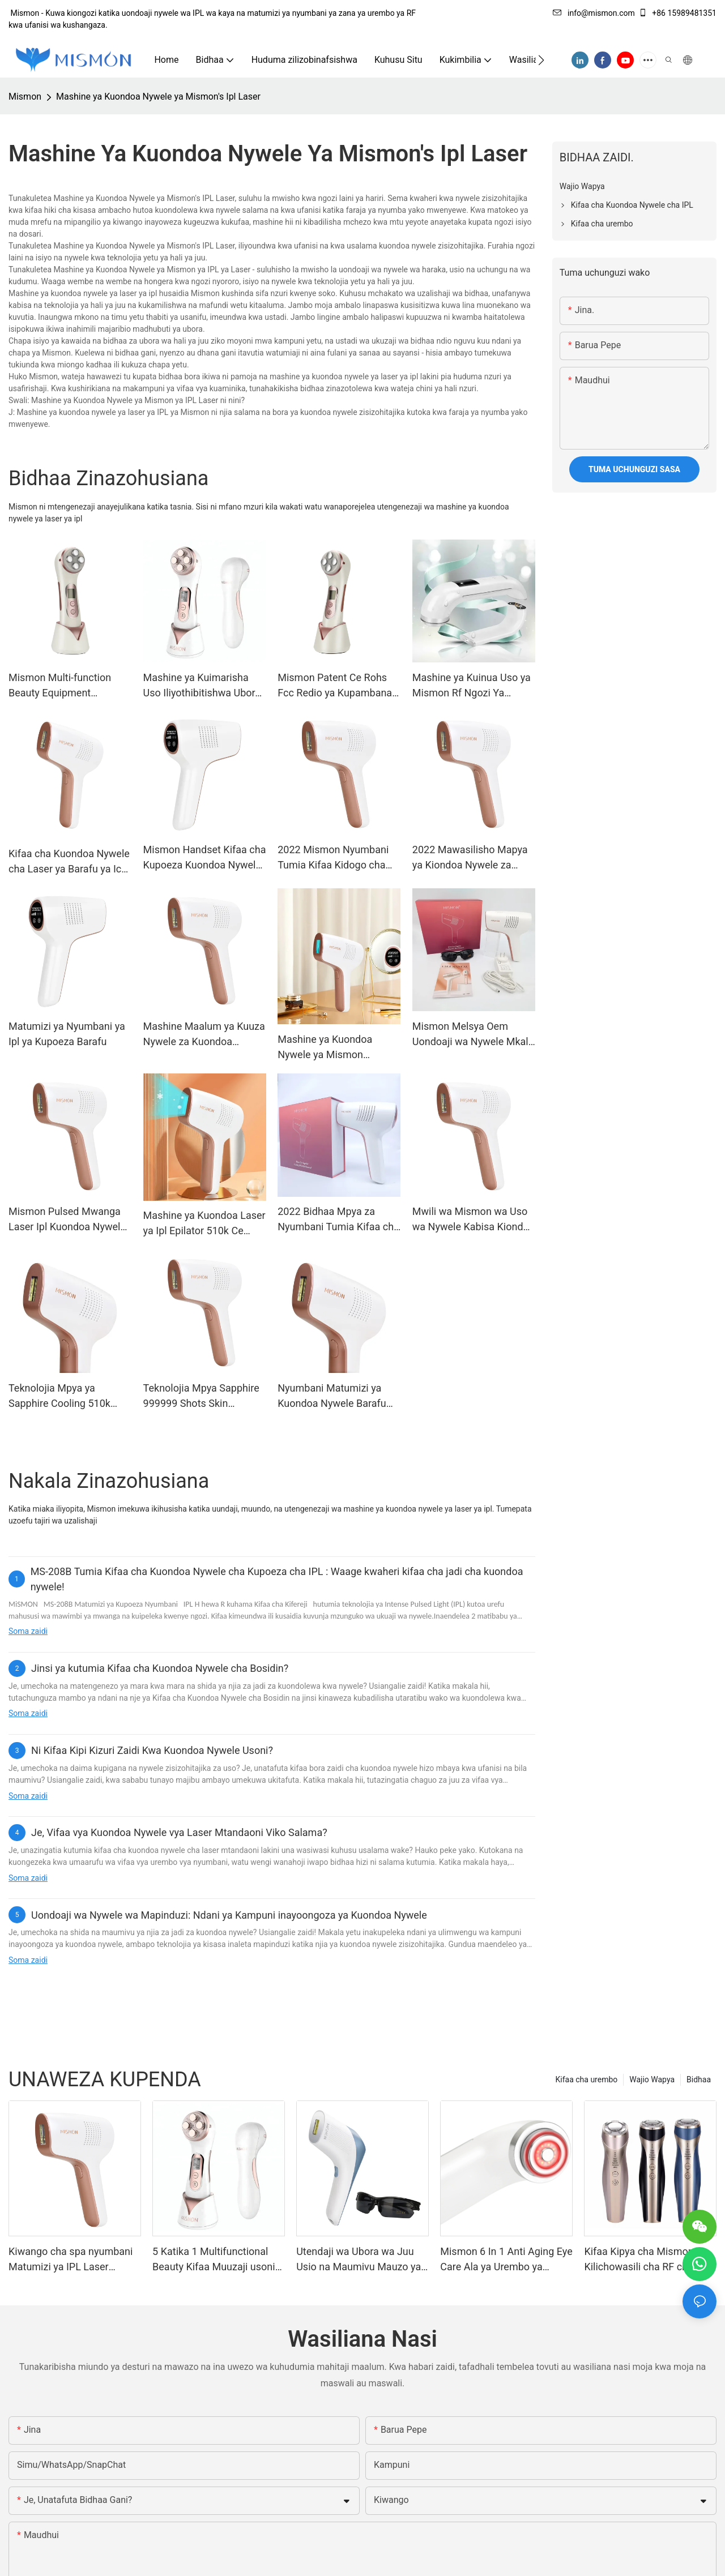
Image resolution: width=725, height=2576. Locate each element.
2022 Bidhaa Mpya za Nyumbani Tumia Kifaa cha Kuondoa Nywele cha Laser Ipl (339, 1219)
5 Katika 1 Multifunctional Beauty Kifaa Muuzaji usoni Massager (213, 2259)
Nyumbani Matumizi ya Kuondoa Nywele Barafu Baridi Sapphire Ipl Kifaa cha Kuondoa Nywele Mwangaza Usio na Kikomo (332, 1396)
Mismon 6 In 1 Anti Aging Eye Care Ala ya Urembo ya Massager (506, 2259)
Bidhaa (698, 2079)
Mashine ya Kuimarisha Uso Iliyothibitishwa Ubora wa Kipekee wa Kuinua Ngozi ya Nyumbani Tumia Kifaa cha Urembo (202, 685)
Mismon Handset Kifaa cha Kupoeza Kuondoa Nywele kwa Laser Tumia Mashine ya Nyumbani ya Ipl (204, 858)
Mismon (24, 96)
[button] (541, 60)
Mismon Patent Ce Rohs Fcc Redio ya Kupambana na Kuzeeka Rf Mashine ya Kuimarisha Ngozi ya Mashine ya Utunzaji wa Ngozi (337, 685)
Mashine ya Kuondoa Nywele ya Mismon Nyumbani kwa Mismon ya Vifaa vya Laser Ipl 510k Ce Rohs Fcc (338, 1047)
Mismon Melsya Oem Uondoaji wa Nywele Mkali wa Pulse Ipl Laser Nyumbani (471, 1034)
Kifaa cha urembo (587, 2079)
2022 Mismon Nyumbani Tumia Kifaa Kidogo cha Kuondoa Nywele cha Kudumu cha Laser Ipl (333, 858)
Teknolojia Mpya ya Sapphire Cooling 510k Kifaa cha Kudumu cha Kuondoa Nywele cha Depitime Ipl (59, 1396)
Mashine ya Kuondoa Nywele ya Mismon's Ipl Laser (158, 96)
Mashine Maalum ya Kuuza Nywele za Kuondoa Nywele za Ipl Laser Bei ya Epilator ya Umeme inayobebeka (204, 1034)
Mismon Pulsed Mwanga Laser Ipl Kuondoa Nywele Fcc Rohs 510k (67, 1219)
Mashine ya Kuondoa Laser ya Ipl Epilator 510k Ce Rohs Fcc (204, 1223)
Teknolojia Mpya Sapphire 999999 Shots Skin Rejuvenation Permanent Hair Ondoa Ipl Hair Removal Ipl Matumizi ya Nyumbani (201, 1396)
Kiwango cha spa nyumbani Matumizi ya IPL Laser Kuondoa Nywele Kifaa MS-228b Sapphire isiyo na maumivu (70, 2259)
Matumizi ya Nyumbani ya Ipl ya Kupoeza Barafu (66, 1033)
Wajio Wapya (652, 2079)
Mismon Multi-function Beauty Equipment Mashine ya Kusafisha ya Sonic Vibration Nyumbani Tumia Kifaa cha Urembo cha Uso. (67, 685)
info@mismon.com (594, 13)
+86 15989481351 (677, 13)
